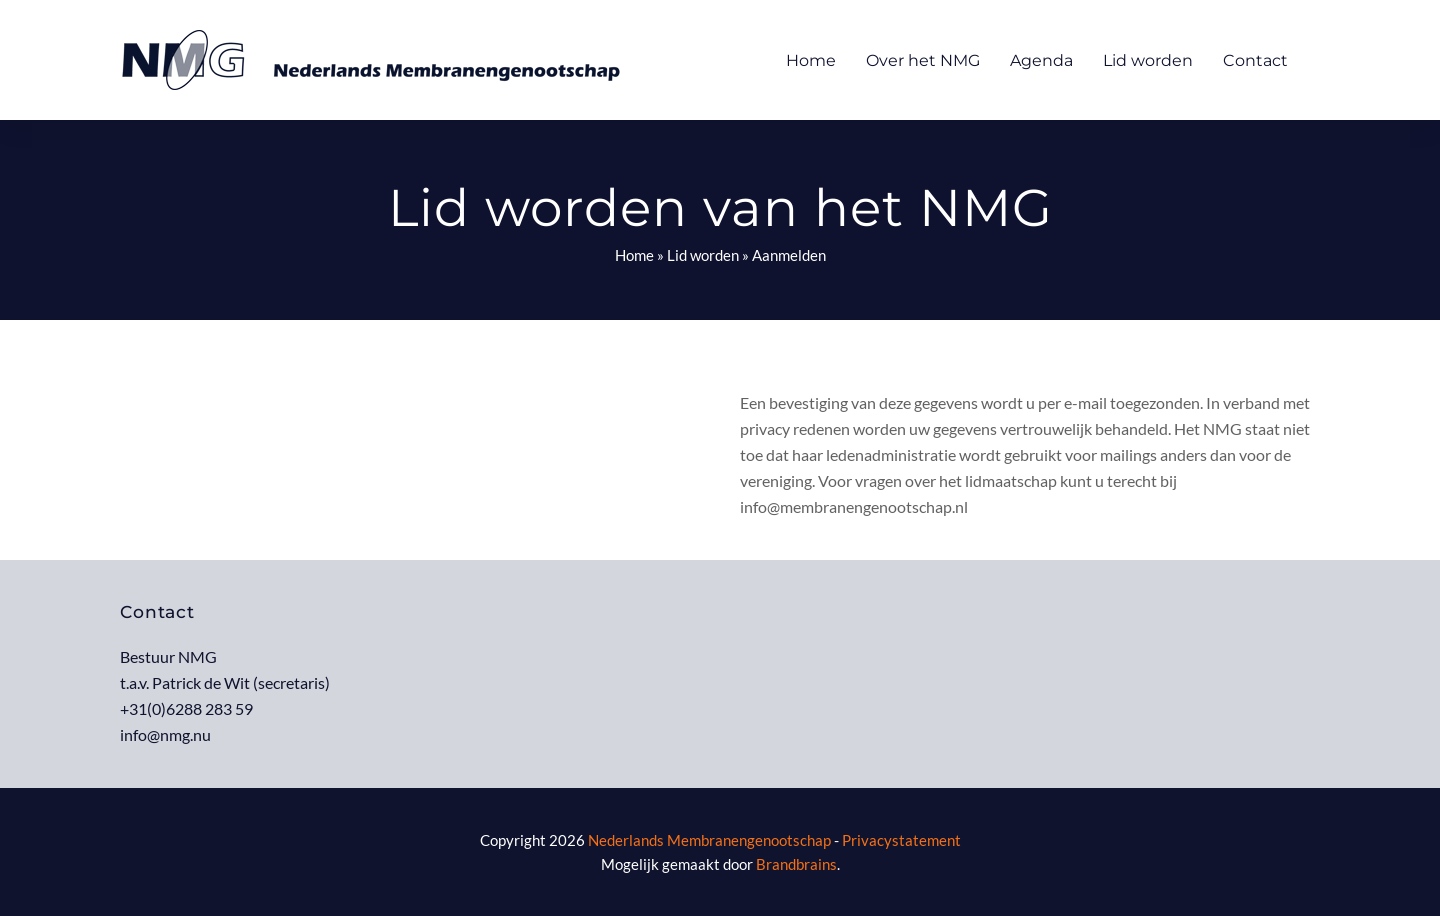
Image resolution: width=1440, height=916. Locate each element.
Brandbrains (796, 864)
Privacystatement (901, 840)
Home (634, 255)
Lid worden (703, 255)
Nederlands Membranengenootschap (709, 840)
